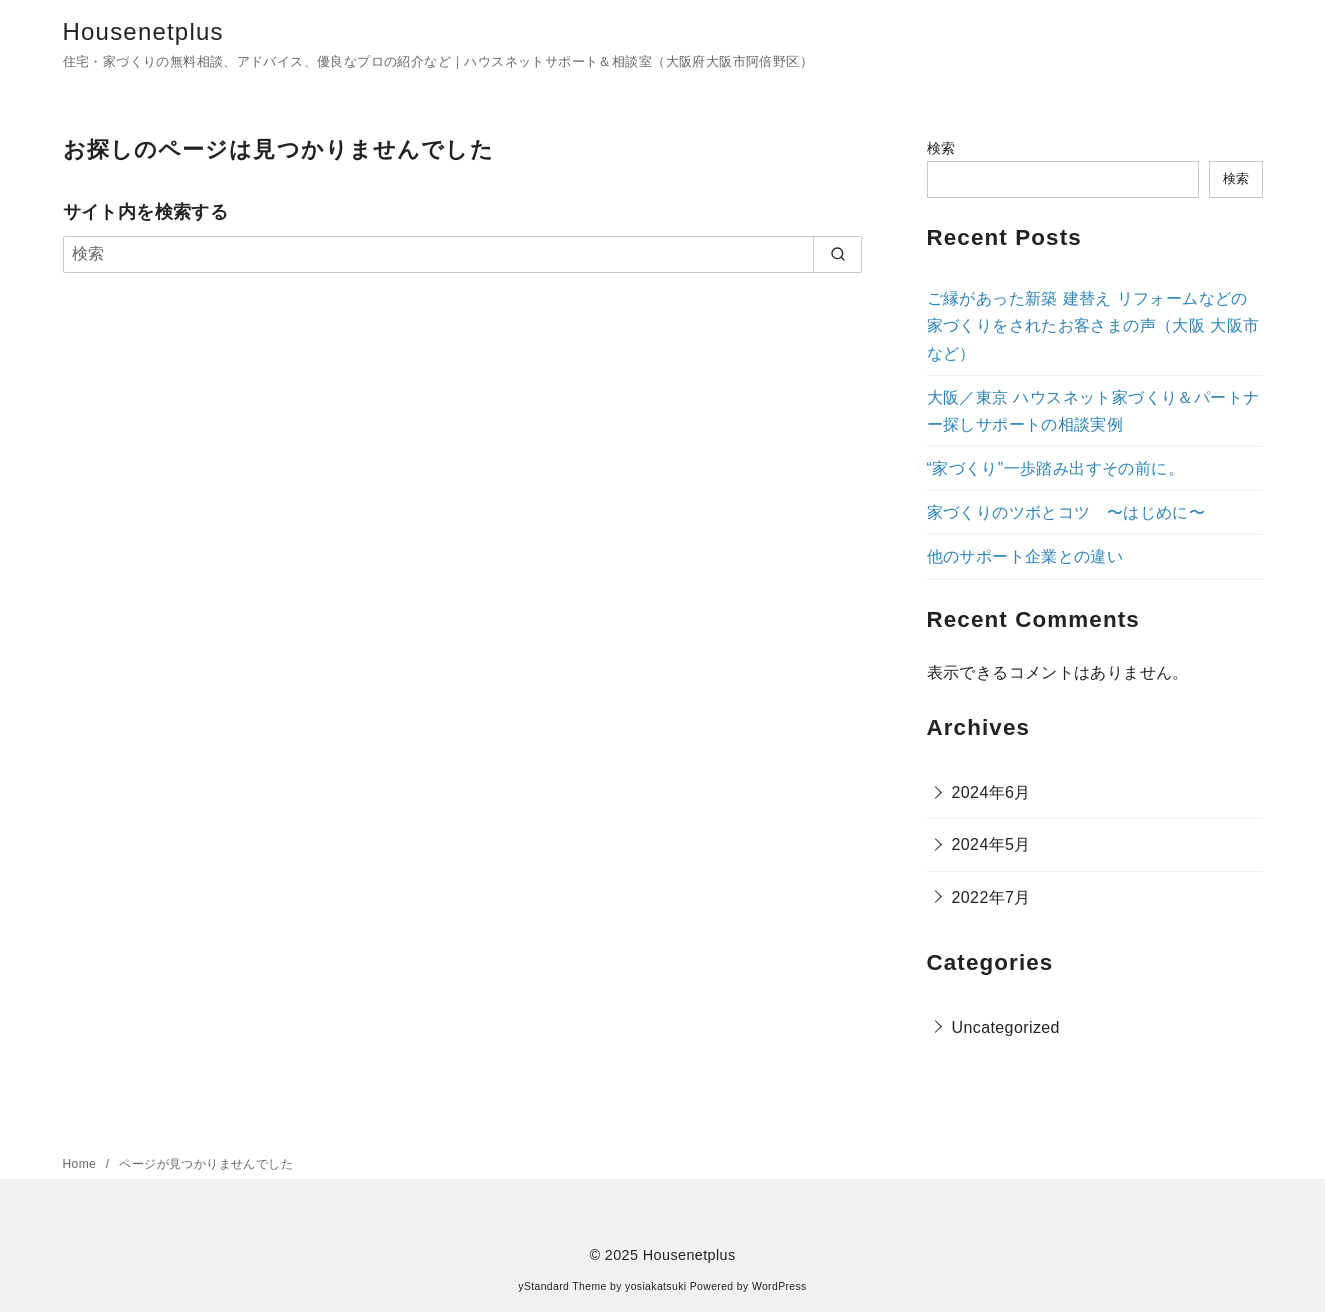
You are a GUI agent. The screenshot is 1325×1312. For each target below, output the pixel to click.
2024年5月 (991, 844)
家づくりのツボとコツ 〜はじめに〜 (1066, 512)
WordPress (779, 1286)
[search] (837, 254)
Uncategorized (1006, 1027)
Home (81, 1164)
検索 (941, 148)
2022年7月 (991, 897)
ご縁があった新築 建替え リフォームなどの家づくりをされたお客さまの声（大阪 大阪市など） (1093, 325)
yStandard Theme (562, 1286)
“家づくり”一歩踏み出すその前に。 (1055, 468)
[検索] (463, 254)
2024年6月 (991, 792)
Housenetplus (143, 31)
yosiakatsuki (655, 1286)
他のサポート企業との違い (1025, 556)
